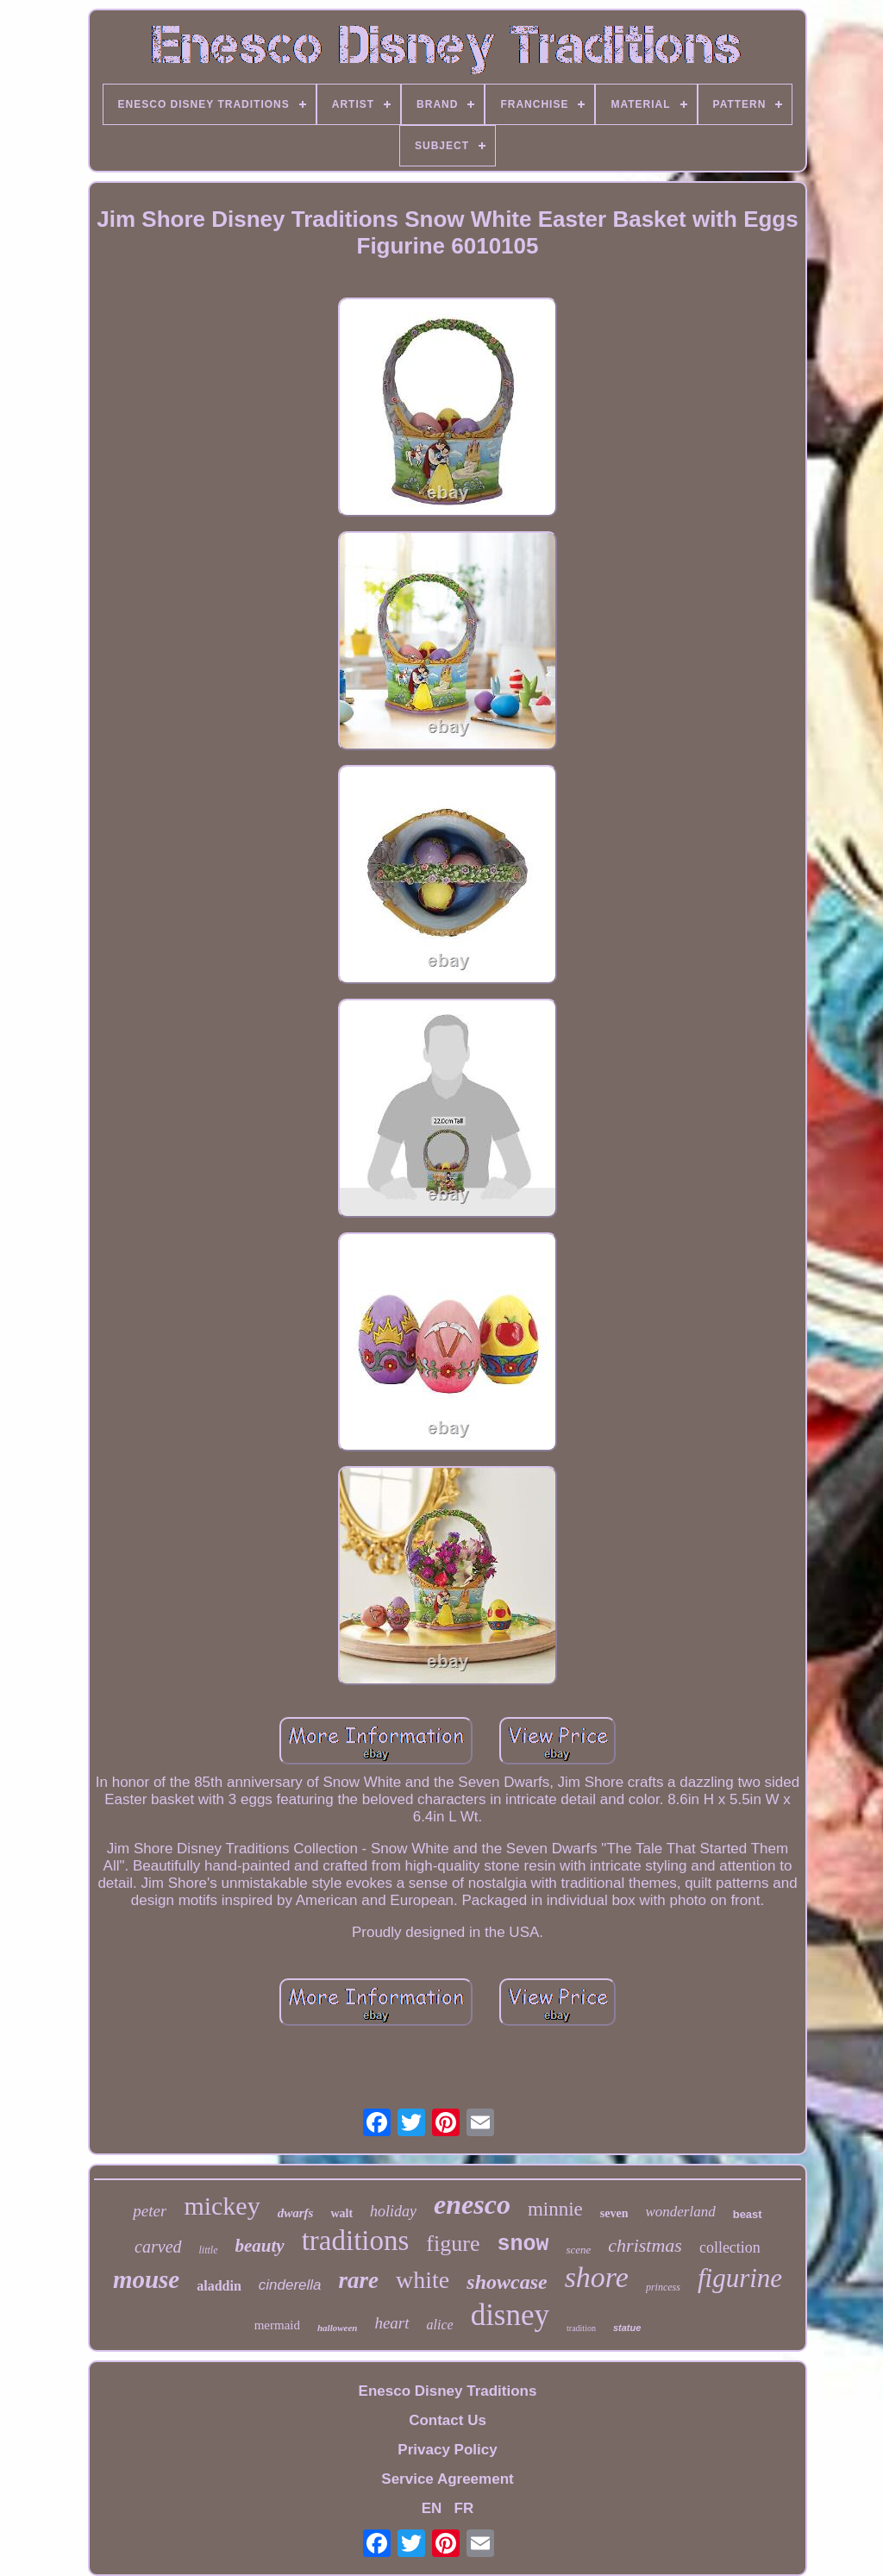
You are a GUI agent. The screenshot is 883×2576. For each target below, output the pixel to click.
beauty (260, 2245)
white (422, 2279)
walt (341, 2213)
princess (663, 2287)
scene (578, 2249)
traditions (356, 2240)
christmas (645, 2245)
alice (440, 2324)
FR (464, 2508)
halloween (337, 2327)
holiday (393, 2211)
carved (158, 2246)
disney (510, 2315)
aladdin (219, 2285)
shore (597, 2277)
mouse (146, 2279)
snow (522, 2244)
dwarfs (296, 2213)
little (208, 2250)
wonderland (680, 2211)
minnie (555, 2209)
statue (627, 2327)
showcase (507, 2282)
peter (149, 2211)
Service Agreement (447, 2479)
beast (747, 2214)
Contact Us (447, 2420)
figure (452, 2243)
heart (391, 2323)
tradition (581, 2328)
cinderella (290, 2285)
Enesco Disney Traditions (448, 2391)
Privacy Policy (447, 2449)
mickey (222, 2205)
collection (730, 2247)
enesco (472, 2204)
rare (359, 2280)
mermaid (277, 2325)
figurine (740, 2278)
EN (432, 2508)
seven (614, 2213)
